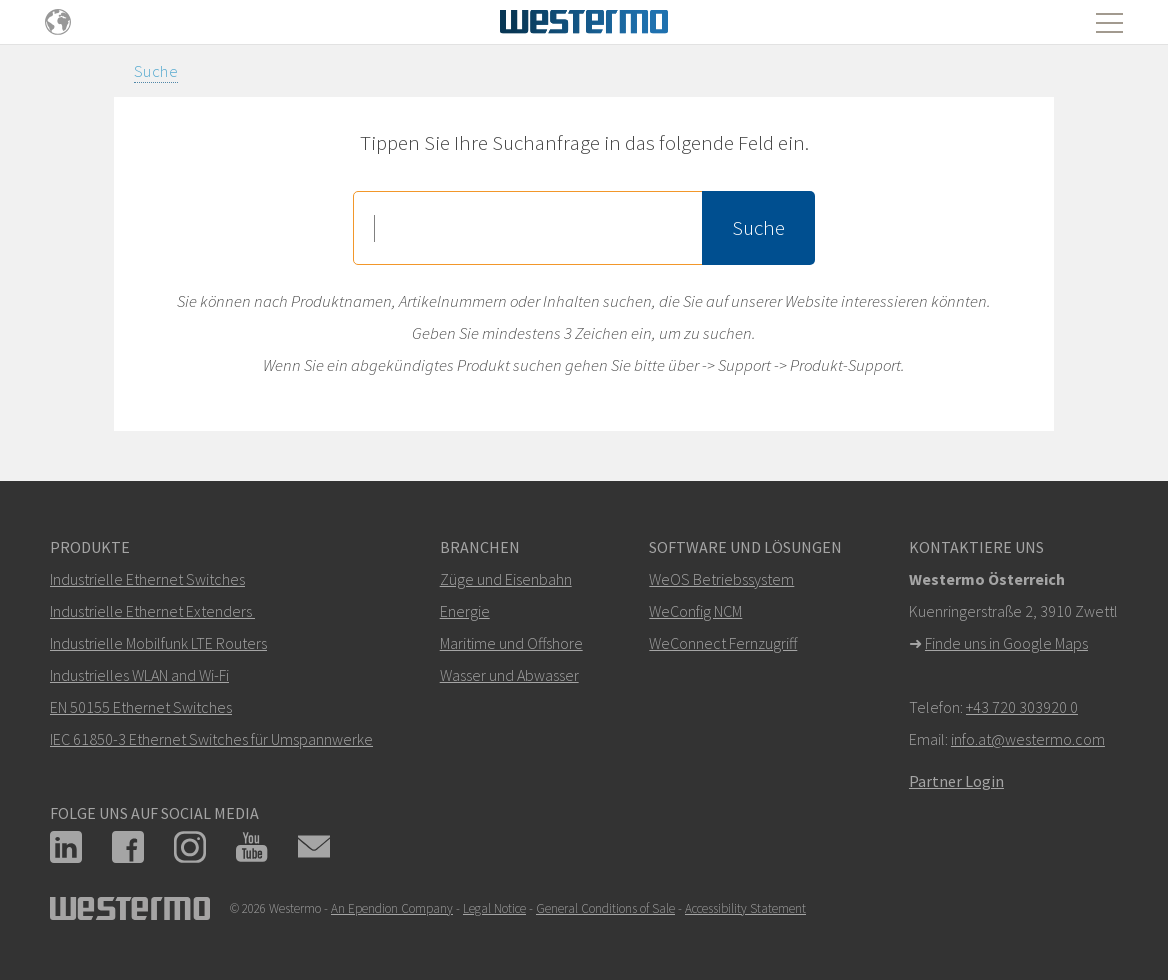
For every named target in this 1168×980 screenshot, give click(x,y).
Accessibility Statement (745, 908)
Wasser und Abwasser (509, 675)
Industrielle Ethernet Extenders (151, 611)
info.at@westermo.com (1028, 739)
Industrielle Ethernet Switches (147, 579)
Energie (465, 611)
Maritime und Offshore (511, 643)
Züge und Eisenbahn (506, 579)
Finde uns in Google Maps (1006, 643)
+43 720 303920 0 (1022, 707)
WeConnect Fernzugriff (723, 643)
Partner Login (956, 781)
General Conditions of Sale (605, 908)
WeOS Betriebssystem (721, 579)
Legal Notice (494, 908)
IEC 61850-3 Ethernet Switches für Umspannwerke (211, 739)
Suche (156, 71)
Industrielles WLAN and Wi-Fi (139, 675)
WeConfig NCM (695, 611)
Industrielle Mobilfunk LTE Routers (158, 643)
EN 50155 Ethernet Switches (141, 707)
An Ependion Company (392, 908)
